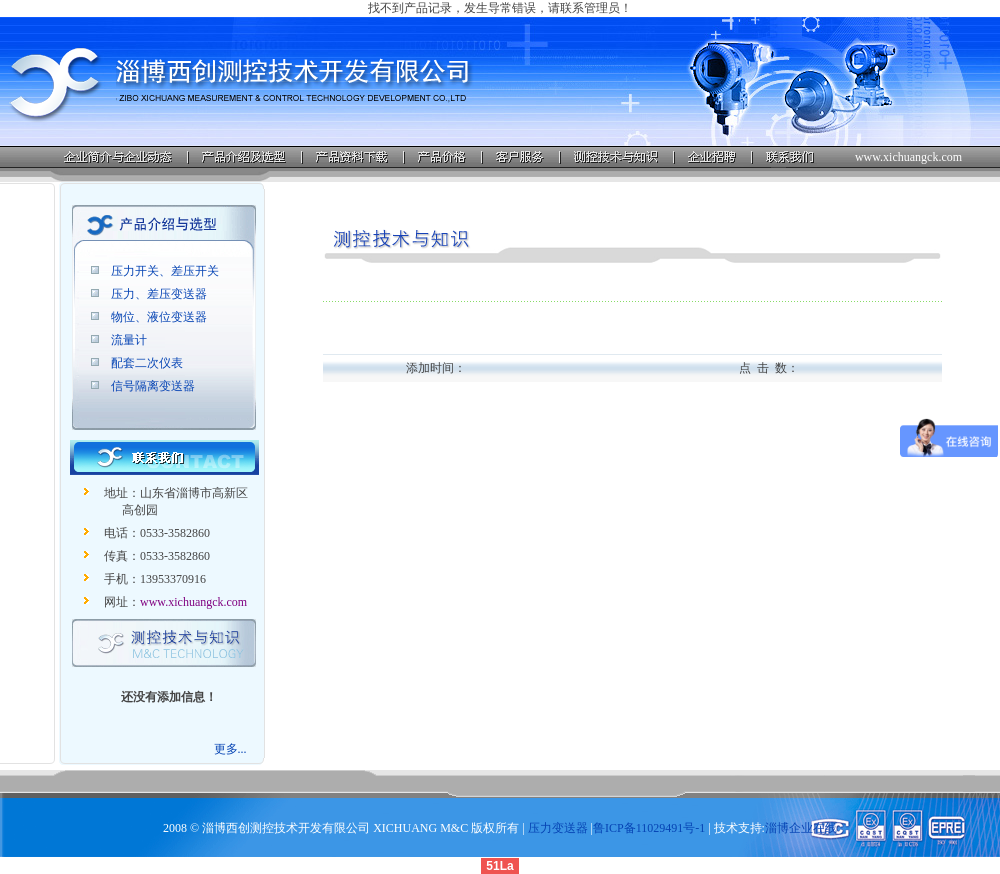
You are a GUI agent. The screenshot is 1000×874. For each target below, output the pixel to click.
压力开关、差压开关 (165, 271)
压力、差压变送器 (159, 294)
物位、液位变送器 (159, 317)
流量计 (129, 340)
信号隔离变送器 (153, 386)
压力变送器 (558, 828)
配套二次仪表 (147, 363)
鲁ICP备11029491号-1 (649, 828)
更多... (230, 749)
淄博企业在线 (801, 828)
